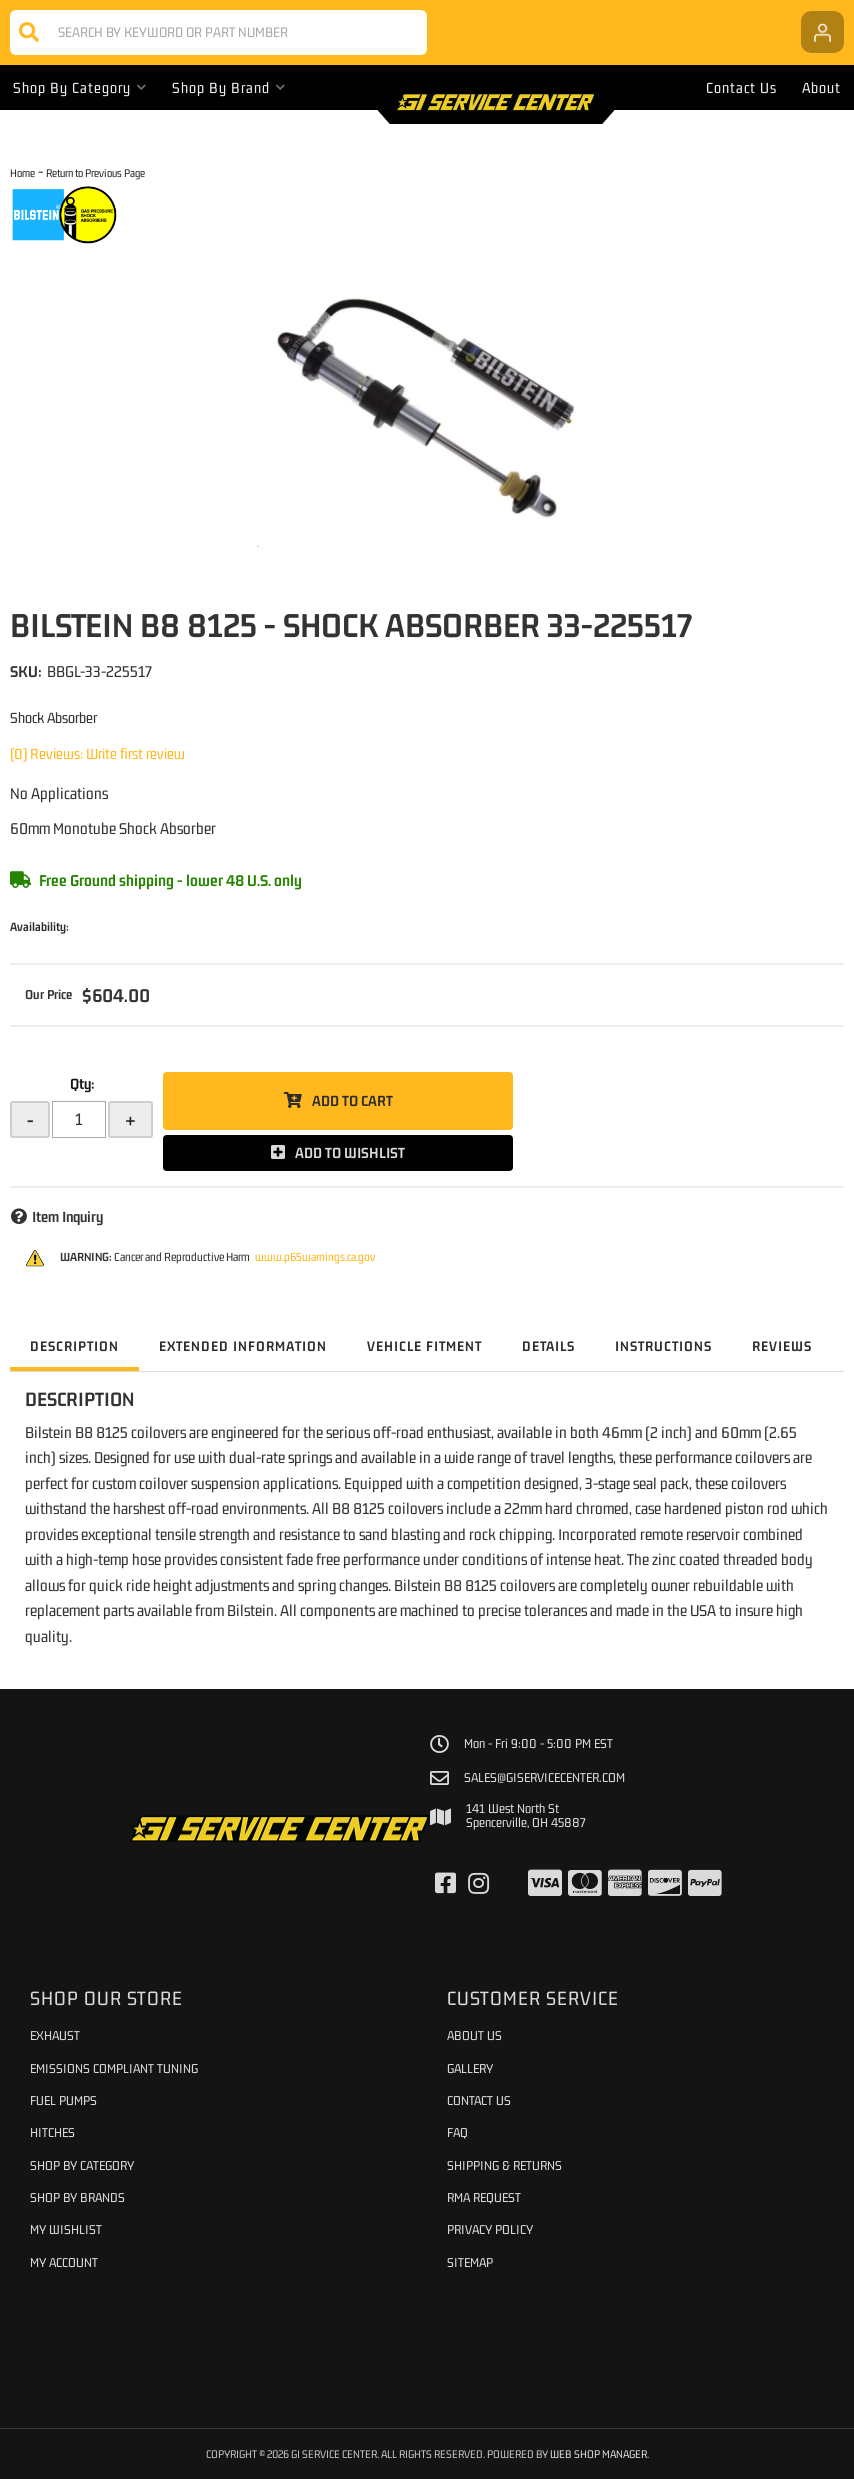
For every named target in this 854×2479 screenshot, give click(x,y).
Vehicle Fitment (424, 1346)
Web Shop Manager (598, 2453)
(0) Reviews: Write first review (97, 753)
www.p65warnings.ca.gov (315, 1257)
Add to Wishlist (350, 1152)
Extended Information (243, 1346)
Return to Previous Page (95, 172)
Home (22, 172)
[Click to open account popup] (822, 32)
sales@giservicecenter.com (544, 1778)
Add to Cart (352, 1100)
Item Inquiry (67, 1216)
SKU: (26, 671)
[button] (218, 32)
